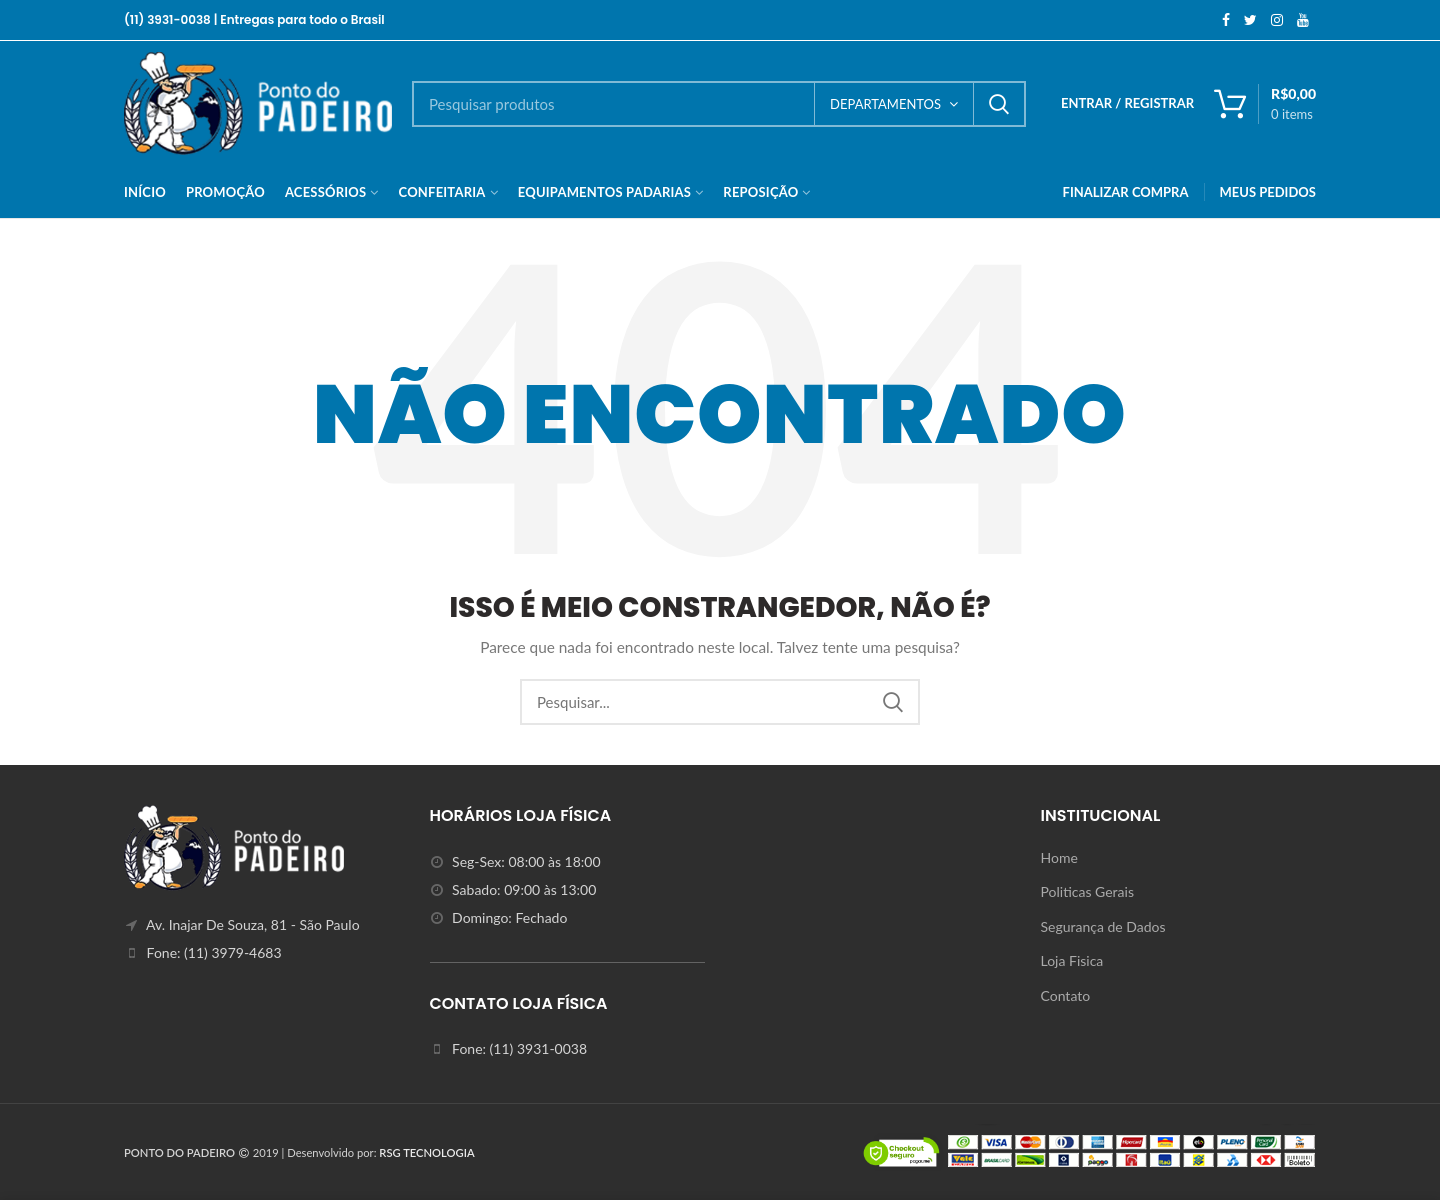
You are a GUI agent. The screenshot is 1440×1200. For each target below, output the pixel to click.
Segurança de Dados (1103, 926)
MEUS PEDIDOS (1268, 192)
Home (1059, 857)
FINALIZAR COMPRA (1126, 192)
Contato (1066, 995)
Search (999, 104)
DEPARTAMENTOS (885, 104)
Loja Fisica (1072, 960)
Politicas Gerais (1087, 891)
